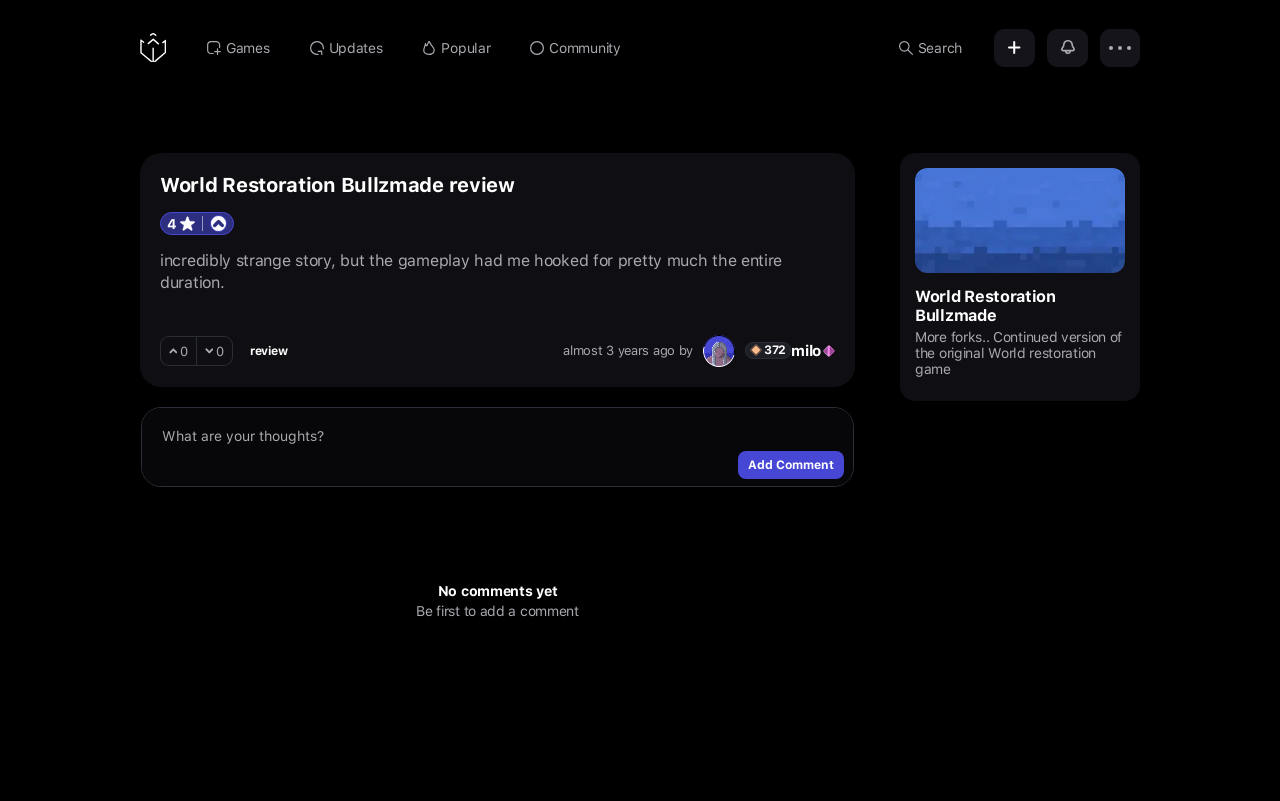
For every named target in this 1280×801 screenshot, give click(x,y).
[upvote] (178, 351)
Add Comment (791, 465)
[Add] (1014, 48)
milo (806, 351)
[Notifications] (1067, 48)
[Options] (1120, 48)
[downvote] (215, 351)
